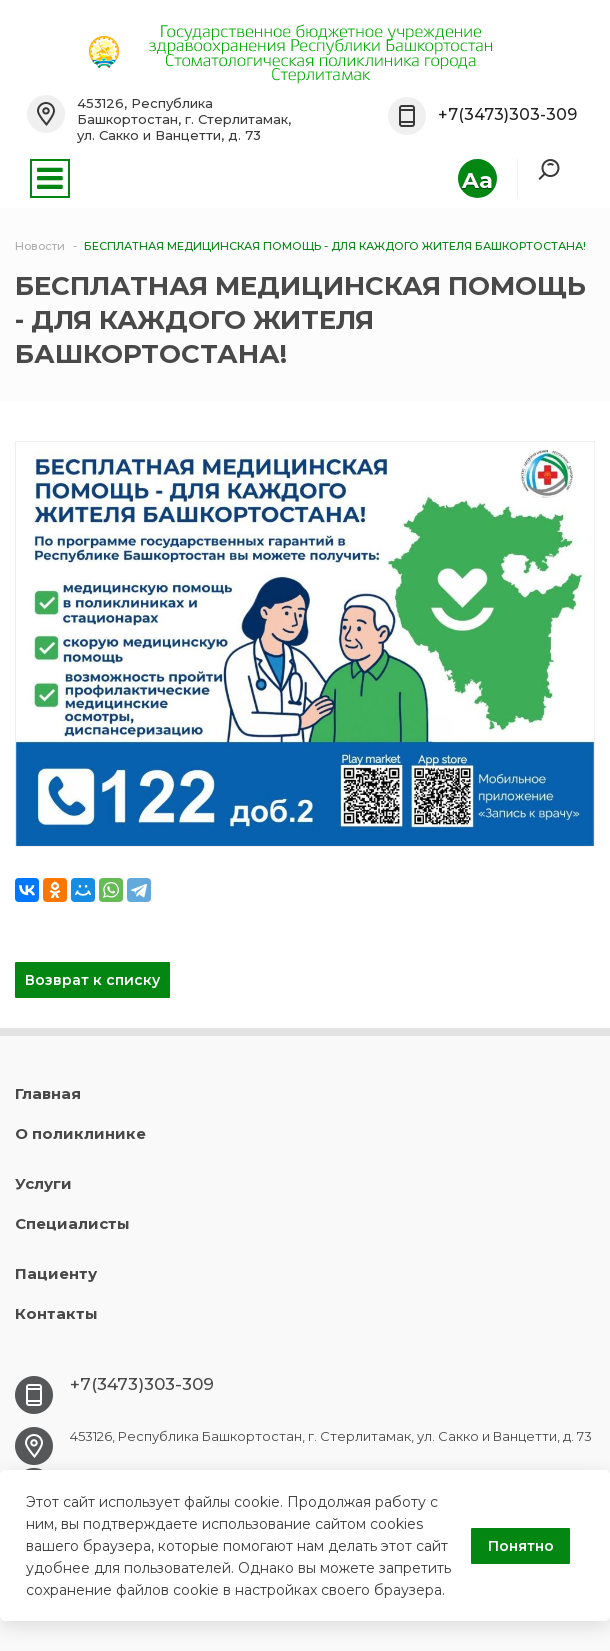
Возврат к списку (92, 980)
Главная (48, 1093)
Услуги (43, 1183)
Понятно (521, 1546)
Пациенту (56, 1273)
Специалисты (72, 1223)
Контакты (56, 1313)
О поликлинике (80, 1133)
